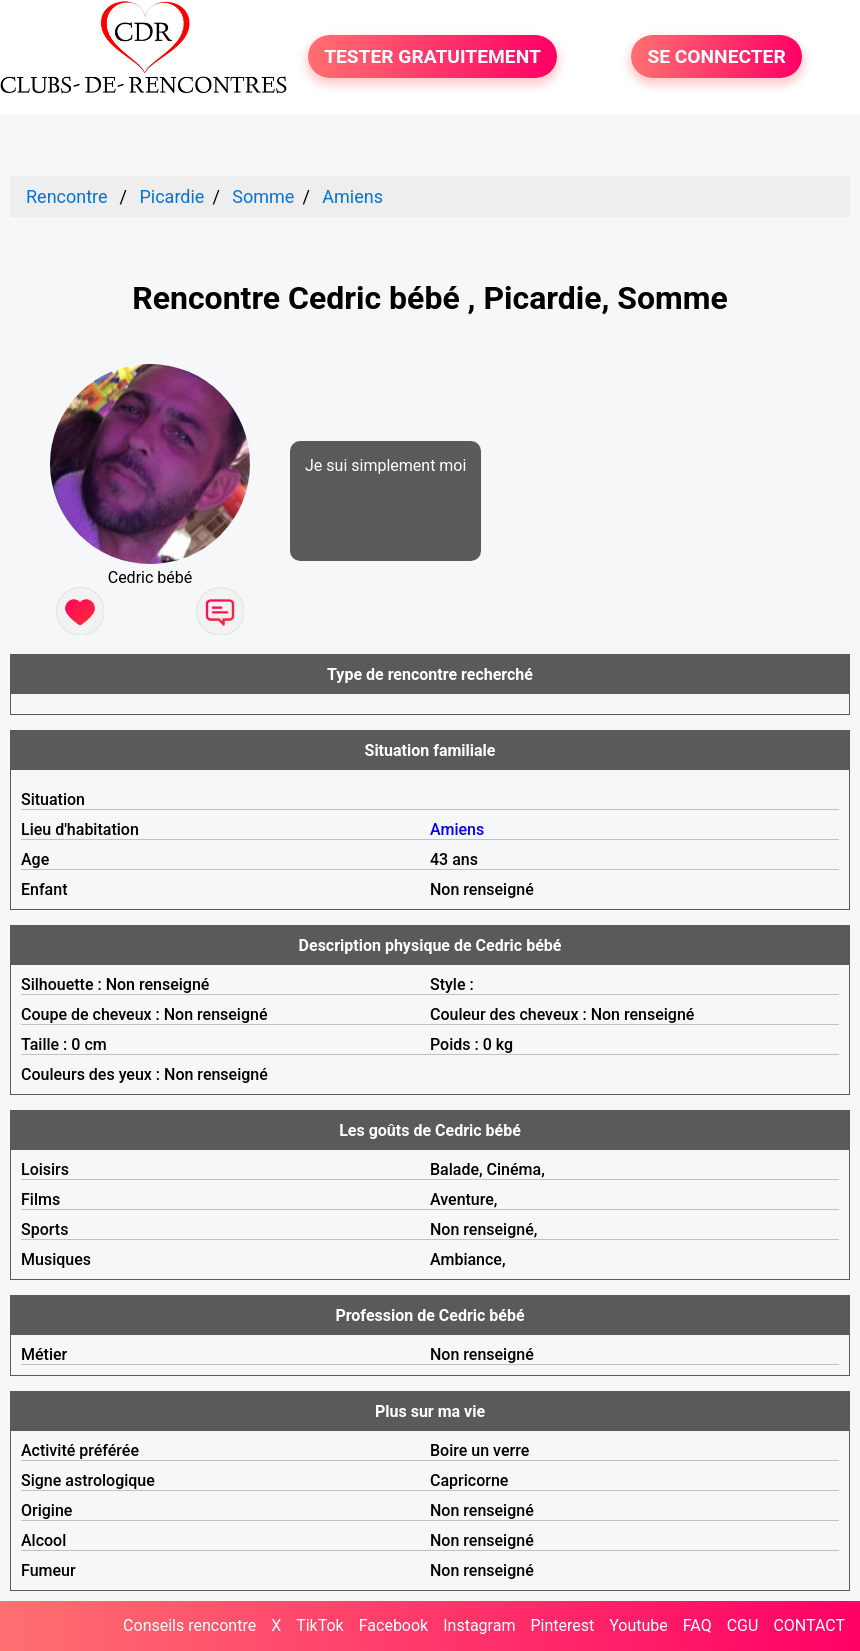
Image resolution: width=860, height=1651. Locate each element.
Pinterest (562, 1625)
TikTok (320, 1625)
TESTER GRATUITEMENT (432, 56)
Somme (263, 196)
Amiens (352, 196)
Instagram (479, 1625)
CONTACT (809, 1625)
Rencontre (67, 196)
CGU (743, 1625)
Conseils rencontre (189, 1625)
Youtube (638, 1625)
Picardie (171, 196)
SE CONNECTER (716, 56)
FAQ (697, 1625)
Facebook (393, 1625)
